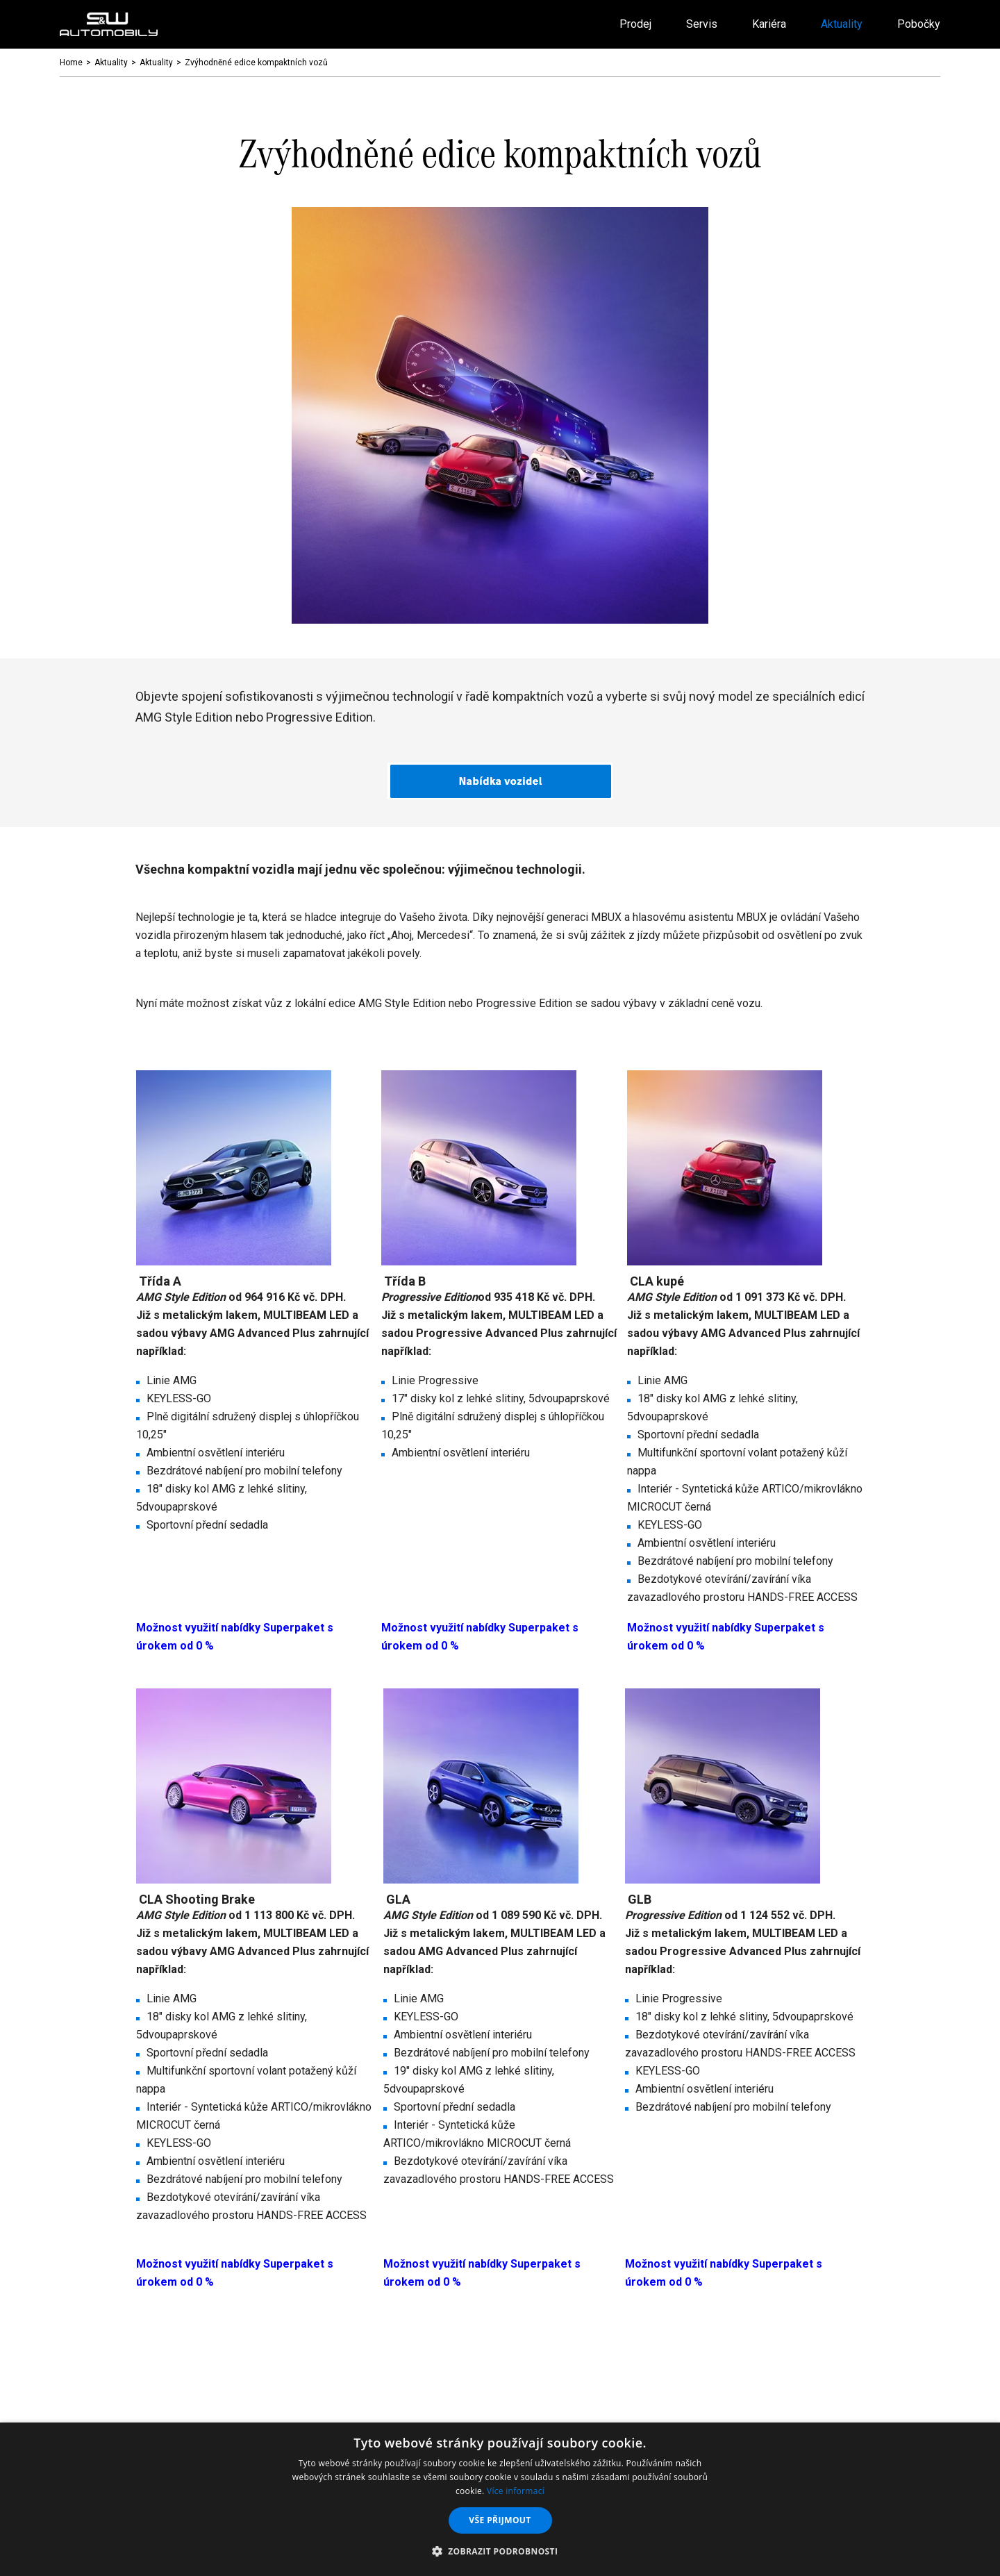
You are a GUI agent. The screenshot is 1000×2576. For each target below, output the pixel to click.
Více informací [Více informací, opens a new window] (515, 2491)
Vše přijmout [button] (500, 2520)
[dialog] (500, 2499)
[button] (500, 2551)
